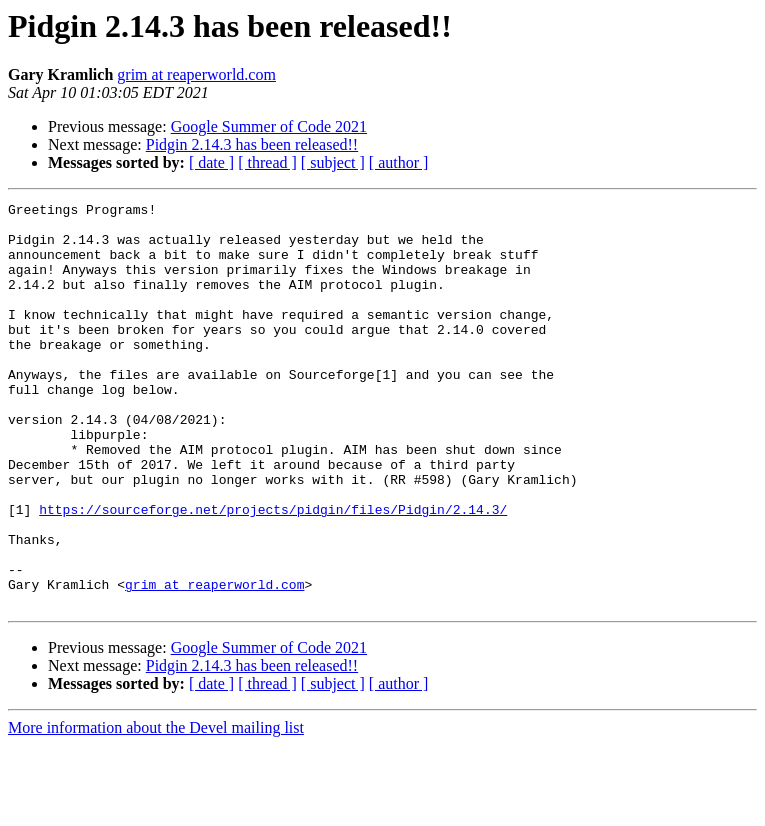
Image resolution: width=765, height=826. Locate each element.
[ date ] (211, 162)
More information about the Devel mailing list (156, 808)
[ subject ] (333, 162)
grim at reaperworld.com (196, 74)
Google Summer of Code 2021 (269, 126)
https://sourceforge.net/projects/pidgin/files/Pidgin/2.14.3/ (273, 572)
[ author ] (399, 162)
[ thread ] (267, 162)
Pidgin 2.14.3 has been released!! (252, 144)
